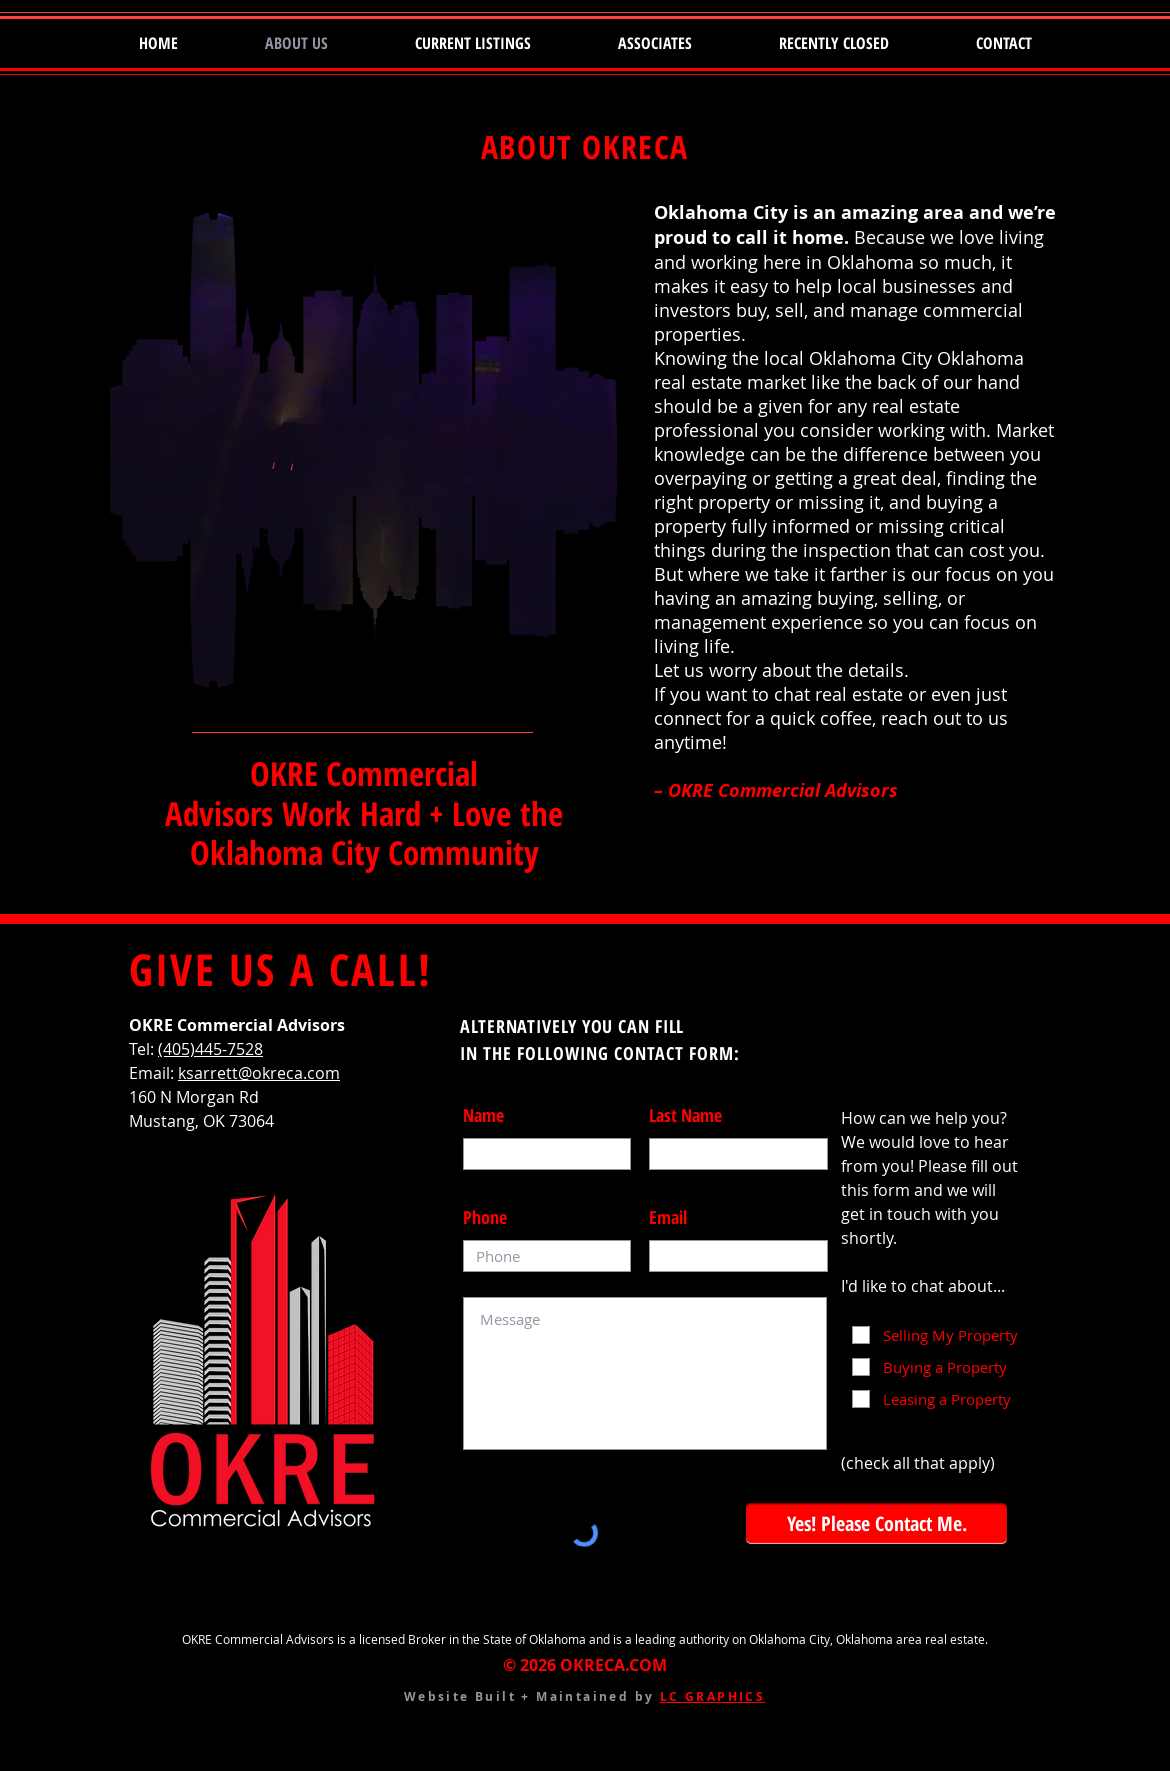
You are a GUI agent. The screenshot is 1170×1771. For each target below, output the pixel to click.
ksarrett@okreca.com (259, 1073)
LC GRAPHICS (712, 1696)
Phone (485, 1217)
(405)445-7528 (210, 1049)
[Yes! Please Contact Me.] (876, 1523)
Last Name (685, 1115)
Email (668, 1217)
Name (483, 1115)
